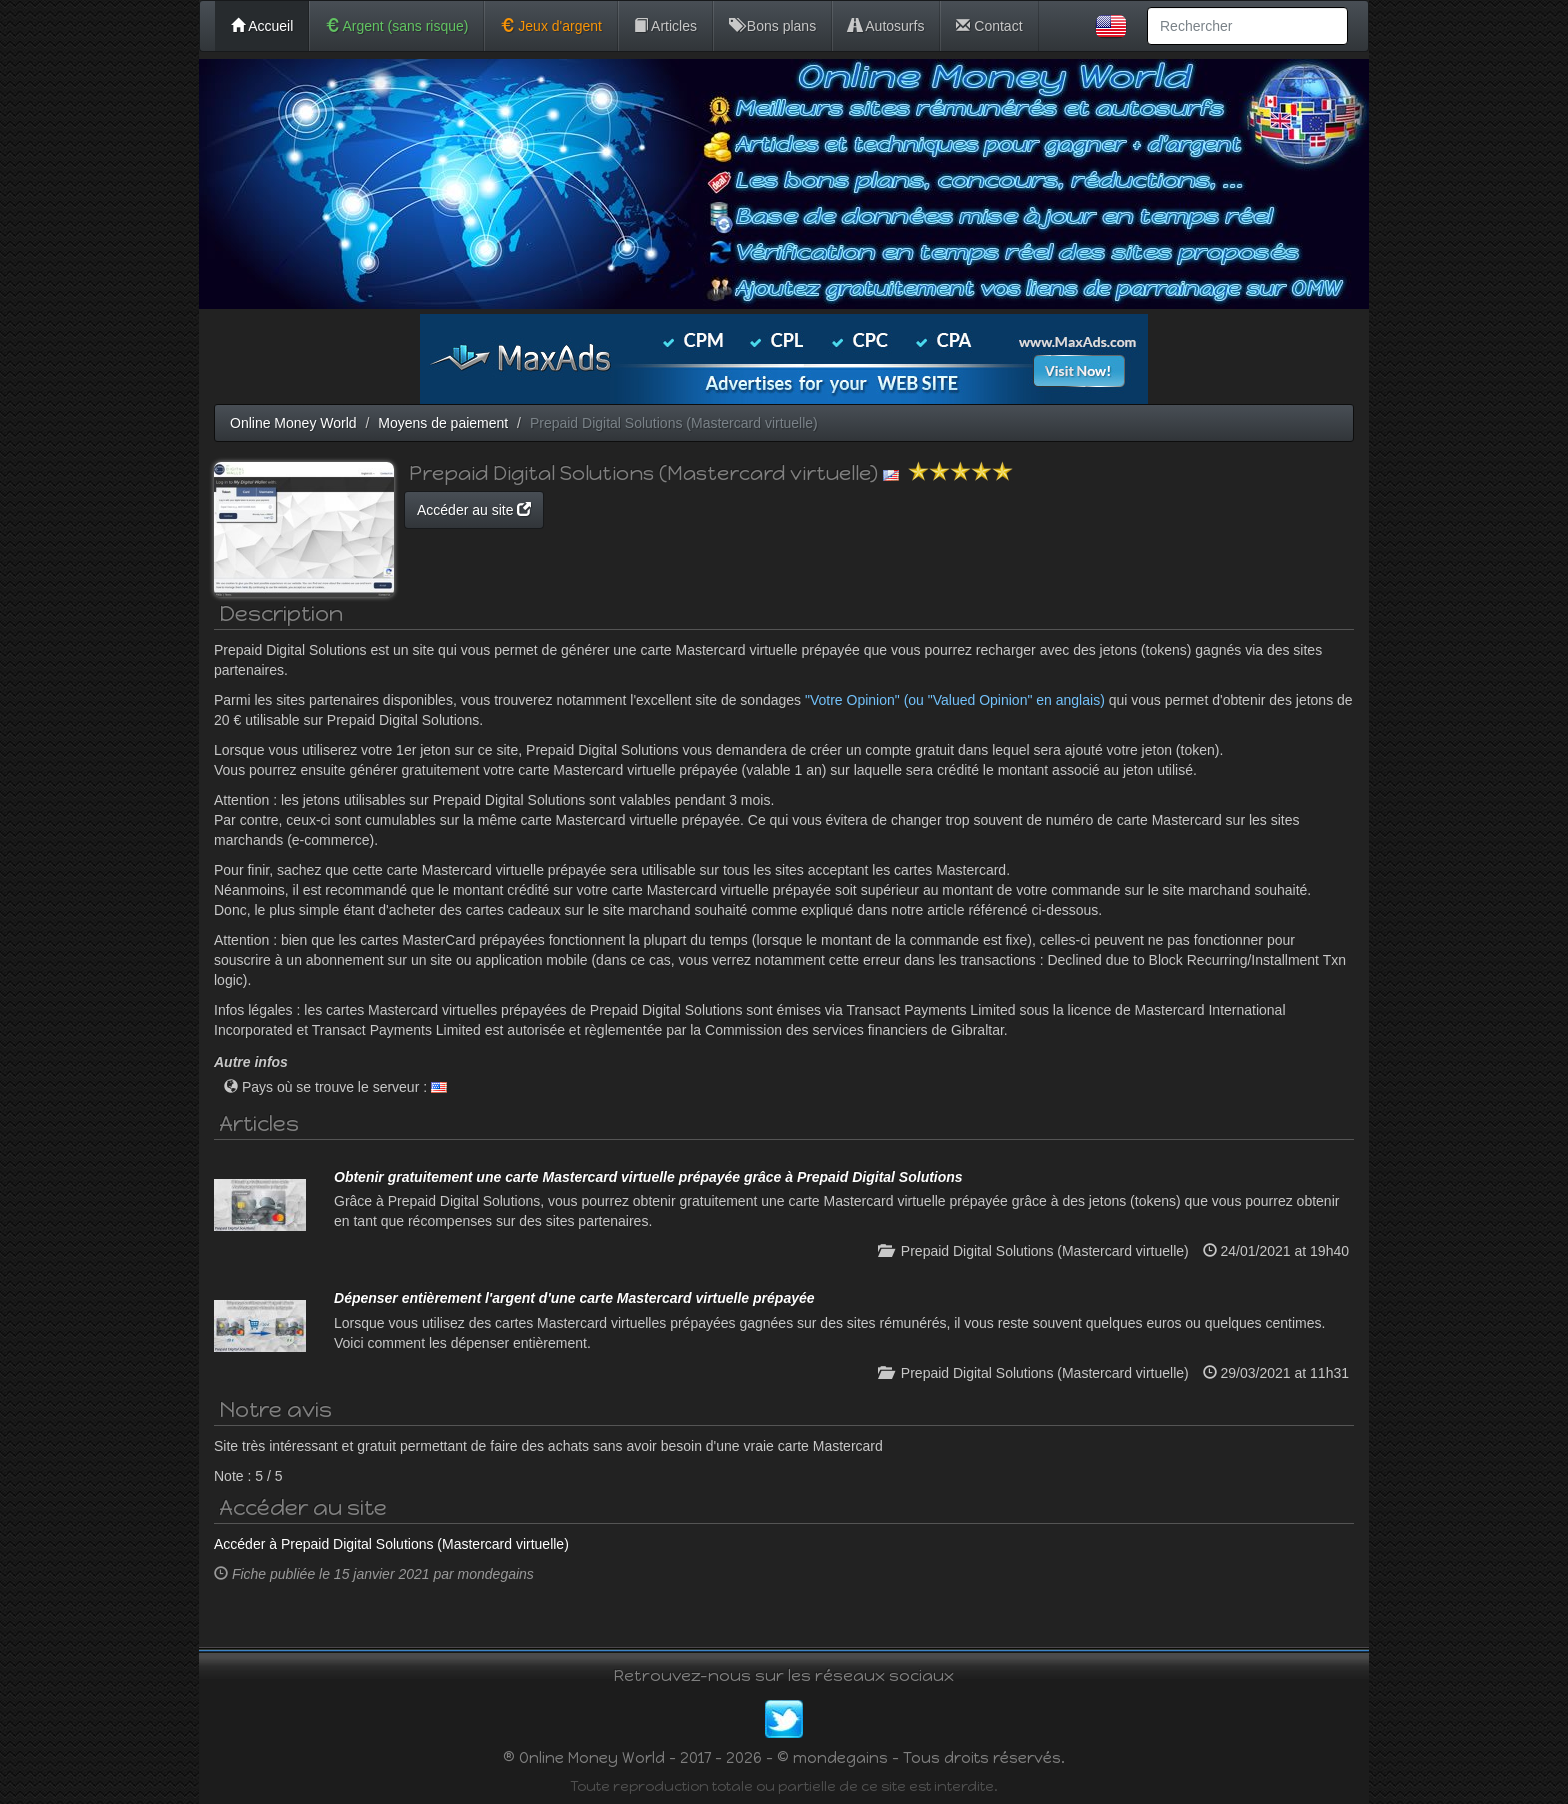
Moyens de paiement (443, 423)
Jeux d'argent (551, 26)
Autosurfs (886, 26)
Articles (665, 26)
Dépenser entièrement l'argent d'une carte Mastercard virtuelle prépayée (574, 1298)
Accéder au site (474, 510)
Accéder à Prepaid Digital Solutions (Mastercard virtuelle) (391, 1544)
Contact (989, 26)
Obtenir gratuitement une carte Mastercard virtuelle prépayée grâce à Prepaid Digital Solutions (648, 1177)
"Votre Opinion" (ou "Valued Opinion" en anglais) (955, 700)
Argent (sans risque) (396, 26)
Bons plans (772, 26)
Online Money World (293, 423)
